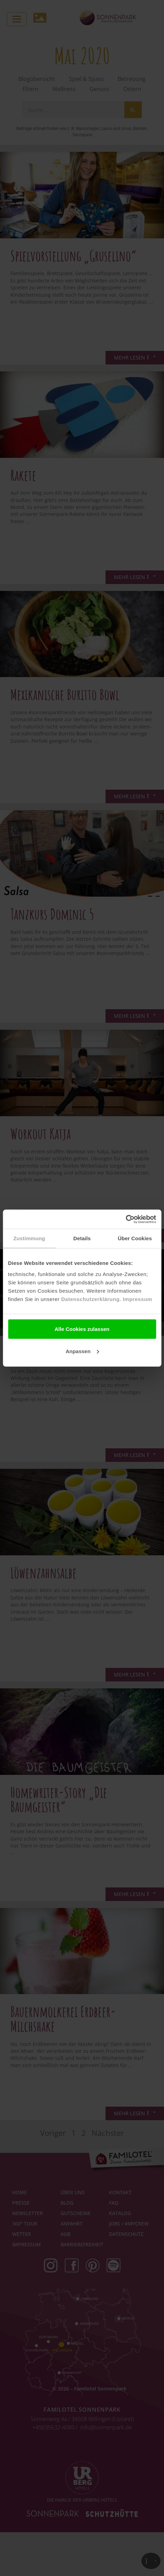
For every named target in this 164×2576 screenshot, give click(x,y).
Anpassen (82, 1351)
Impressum (138, 1299)
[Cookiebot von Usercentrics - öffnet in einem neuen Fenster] (125, 1219)
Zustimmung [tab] (29, 1238)
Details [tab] (82, 1238)
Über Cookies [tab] (135, 1238)
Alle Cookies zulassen (82, 1329)
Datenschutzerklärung (90, 1299)
